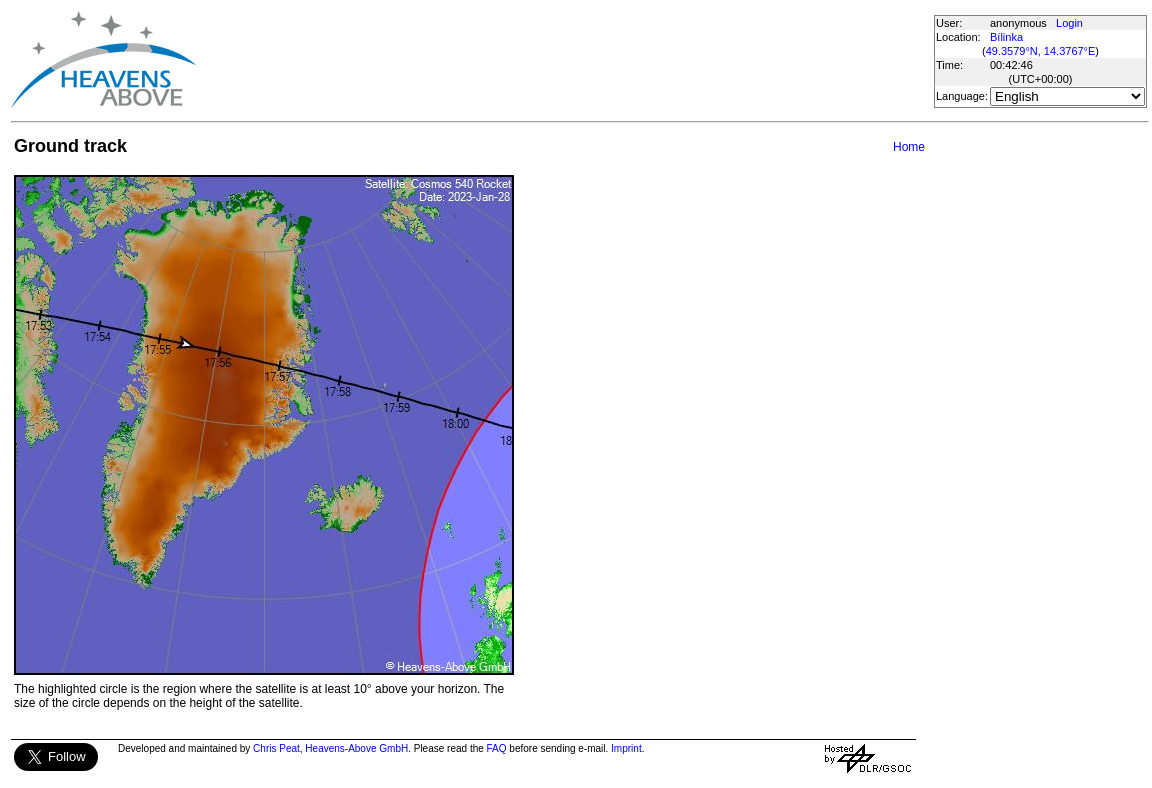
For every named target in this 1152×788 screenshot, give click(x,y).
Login (1069, 23)
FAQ (497, 748)
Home (909, 147)
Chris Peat (276, 748)
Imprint (626, 748)
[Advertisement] (564, 60)
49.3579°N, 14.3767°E (1041, 51)
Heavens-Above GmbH (356, 748)
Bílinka (1006, 37)
